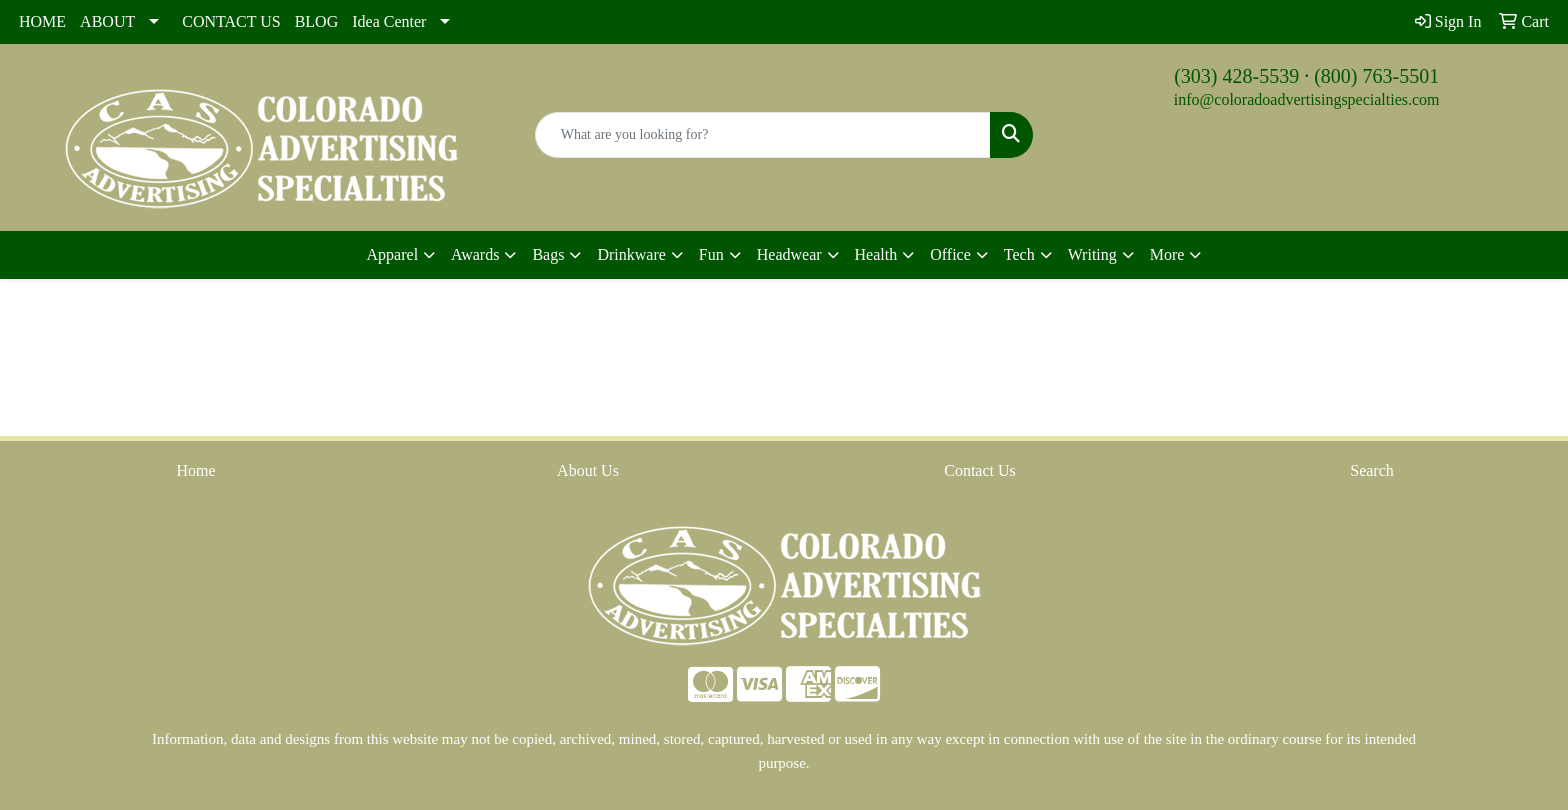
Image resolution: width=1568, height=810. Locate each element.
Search (1372, 470)
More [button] (1167, 254)
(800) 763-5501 (1376, 76)
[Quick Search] (763, 135)
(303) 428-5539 (1236, 76)
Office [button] (950, 254)
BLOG (317, 21)
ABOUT (107, 21)
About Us (588, 470)
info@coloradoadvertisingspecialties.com (1307, 99)
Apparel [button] (393, 254)
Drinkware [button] (631, 254)
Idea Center (389, 21)
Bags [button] (548, 254)
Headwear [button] (789, 254)
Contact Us (980, 470)
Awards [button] (475, 254)
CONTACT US (231, 21)
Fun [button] (711, 254)
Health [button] (876, 254)
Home (195, 470)
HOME (42, 21)
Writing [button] (1092, 254)
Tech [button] (1019, 254)
